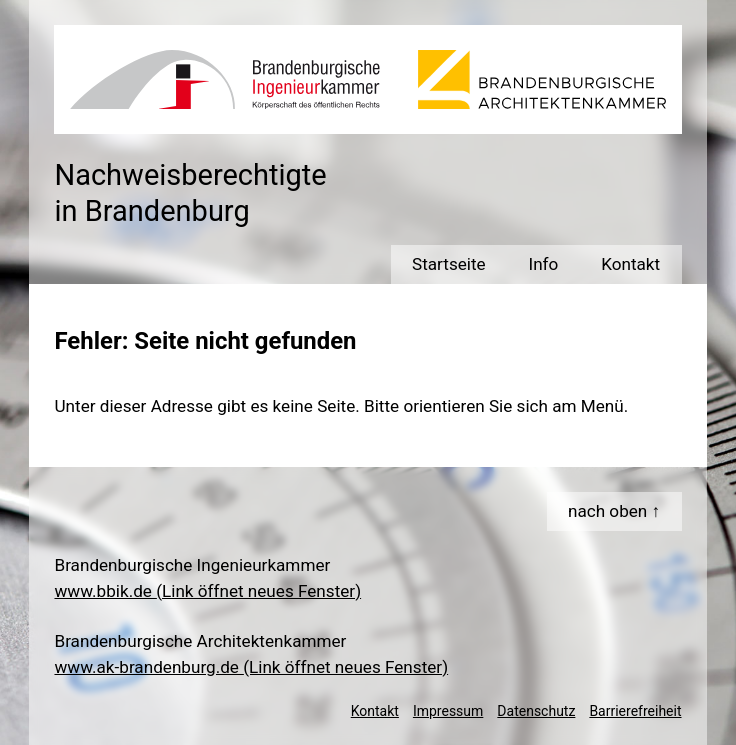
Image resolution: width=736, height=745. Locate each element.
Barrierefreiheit (635, 711)
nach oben (607, 511)
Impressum (448, 711)
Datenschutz (536, 711)
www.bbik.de (207, 591)
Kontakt (375, 711)
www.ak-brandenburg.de (251, 667)
